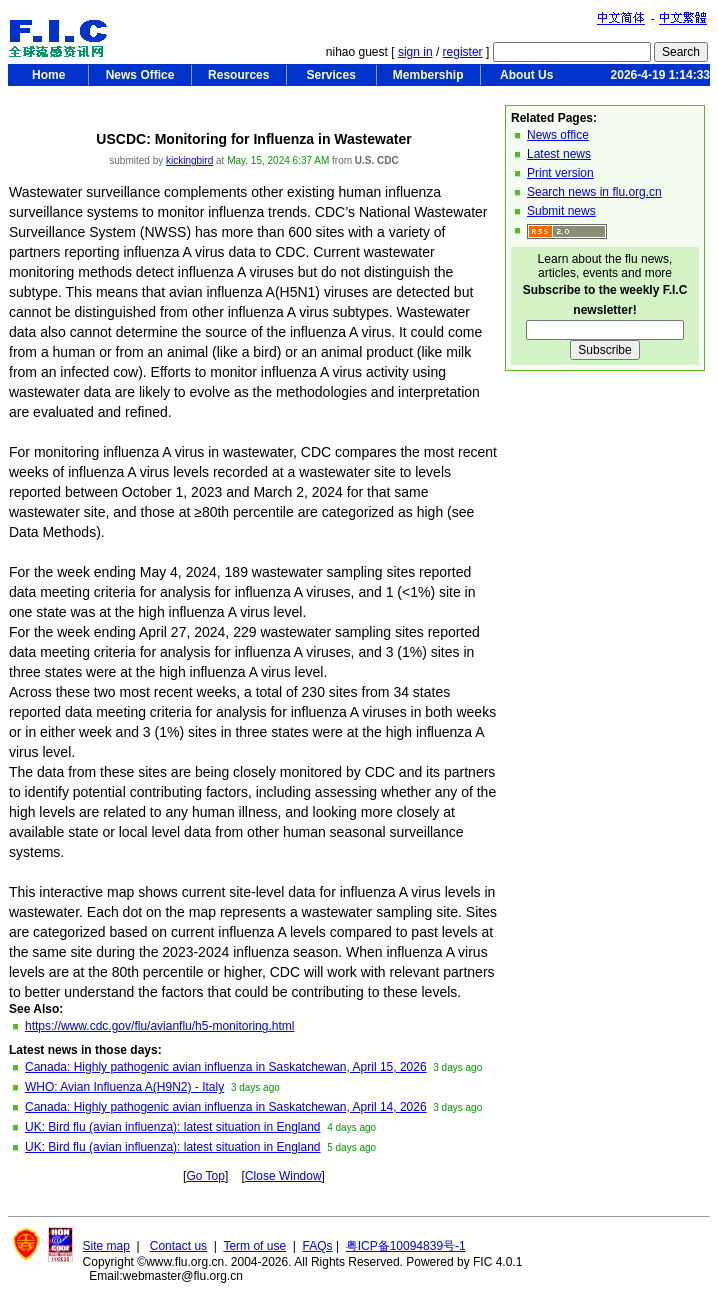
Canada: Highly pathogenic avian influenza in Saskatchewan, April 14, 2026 (226, 1107)
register (463, 52)
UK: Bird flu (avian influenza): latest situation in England (173, 1127)
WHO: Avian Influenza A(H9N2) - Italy (124, 1087)
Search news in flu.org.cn (594, 192)
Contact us (178, 1246)
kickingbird (189, 160)
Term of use (254, 1246)
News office (558, 135)
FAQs (318, 1246)
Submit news (561, 211)
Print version (560, 173)
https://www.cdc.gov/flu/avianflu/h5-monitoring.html (159, 1026)
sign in (415, 52)
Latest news (559, 154)
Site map (106, 1246)
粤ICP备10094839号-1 (406, 1246)
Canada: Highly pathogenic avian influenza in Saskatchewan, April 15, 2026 (226, 1067)
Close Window (283, 1176)
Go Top (205, 1176)
